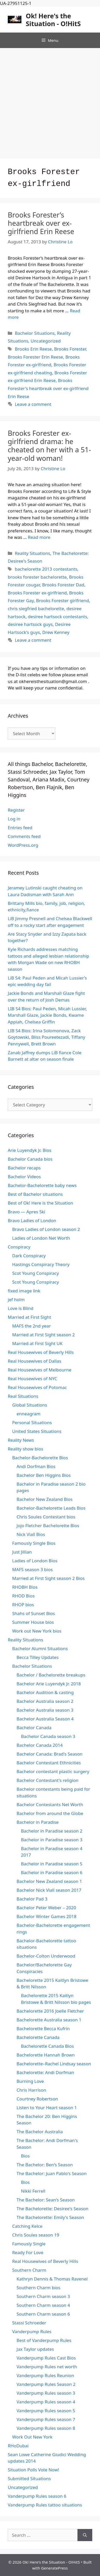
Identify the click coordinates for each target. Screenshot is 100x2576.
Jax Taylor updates (35, 2349)
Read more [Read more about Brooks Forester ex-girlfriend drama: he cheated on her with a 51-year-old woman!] (39, 537)
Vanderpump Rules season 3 (46, 2393)
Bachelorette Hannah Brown (46, 2055)
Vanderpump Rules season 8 (46, 2428)
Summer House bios (33, 1622)
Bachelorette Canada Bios (47, 2046)
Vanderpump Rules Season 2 (46, 2384)
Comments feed (24, 836)
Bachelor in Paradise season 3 (51, 1840)
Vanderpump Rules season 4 (46, 2402)
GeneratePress (54, 2568)
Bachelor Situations (35, 333)
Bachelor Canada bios (30, 1159)
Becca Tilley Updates (38, 1657)
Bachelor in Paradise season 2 (51, 1831)
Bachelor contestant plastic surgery (53, 1771)
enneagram (28, 1414)
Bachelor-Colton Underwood (46, 1956)
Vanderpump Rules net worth (47, 2367)
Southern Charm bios (38, 2288)
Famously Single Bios (34, 1543)
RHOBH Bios (24, 1587)
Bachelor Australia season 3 (45, 1710)
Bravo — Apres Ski (26, 1212)
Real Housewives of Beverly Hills (41, 1352)
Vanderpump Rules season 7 (46, 2419)
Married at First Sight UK (37, 1343)
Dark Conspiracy (29, 1256)
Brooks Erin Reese (33, 349)
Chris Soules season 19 (35, 2235)
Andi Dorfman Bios (36, 1466)
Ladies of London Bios (34, 1561)
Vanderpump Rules (31, 2331)
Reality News (21, 1440)
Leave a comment (33, 404)
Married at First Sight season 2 (43, 1335)
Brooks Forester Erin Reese (35, 357)
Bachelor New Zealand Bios (45, 1499)
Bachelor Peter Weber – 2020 (46, 1908)
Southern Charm (29, 2270)
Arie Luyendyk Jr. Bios (29, 1150)
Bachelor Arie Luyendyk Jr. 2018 (49, 1684)
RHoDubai (18, 2446)
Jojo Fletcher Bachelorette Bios (48, 1525)
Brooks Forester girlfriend (62, 600)
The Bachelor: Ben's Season (45, 2165)
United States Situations (36, 1431)
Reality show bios (25, 1449)
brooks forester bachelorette (37, 577)
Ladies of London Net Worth (41, 1238)
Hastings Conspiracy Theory (41, 1264)
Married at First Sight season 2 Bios (48, 1578)
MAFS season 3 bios (32, 1569)
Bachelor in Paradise (38, 1822)
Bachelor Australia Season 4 (45, 1719)
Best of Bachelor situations (35, 1194)
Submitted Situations (29, 2478)
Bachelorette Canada (38, 2037)
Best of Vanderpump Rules (44, 2340)
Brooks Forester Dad (63, 585)
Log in (14, 819)
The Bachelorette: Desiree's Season (52, 2209)
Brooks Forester (70, 349)
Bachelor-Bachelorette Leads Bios (51, 1508)
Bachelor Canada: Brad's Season (49, 1754)
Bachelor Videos (24, 1177)
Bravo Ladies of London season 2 (46, 1229)
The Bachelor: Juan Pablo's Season (52, 2173)
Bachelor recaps (24, 1168)
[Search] (85, 2535)
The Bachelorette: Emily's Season (50, 2217)
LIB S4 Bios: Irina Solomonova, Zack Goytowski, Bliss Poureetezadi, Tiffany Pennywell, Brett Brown (46, 1037)
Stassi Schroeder (29, 2323)
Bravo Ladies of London (32, 1220)
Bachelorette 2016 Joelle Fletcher (50, 2011)
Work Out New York (32, 2437)
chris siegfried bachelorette (36, 608)
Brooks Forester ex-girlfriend (37, 593)
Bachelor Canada (34, 1728)
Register (16, 810)
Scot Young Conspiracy (35, 1273)
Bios (25, 2156)
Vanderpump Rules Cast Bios (46, 2358)
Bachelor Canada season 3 (48, 1736)
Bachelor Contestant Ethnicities (49, 1763)
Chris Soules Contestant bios (46, 1517)
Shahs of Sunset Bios (33, 1613)
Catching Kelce (27, 2226)
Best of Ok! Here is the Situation (40, 1203)
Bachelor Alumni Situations (40, 1648)
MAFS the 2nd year (31, 1326)
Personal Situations (32, 1422)
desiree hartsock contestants (57, 616)
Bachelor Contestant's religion (48, 1780)
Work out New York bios (36, 1631)
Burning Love (30, 2081)
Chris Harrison (31, 2090)
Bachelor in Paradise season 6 (51, 1872)
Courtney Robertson (37, 2099)
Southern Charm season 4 (43, 2305)
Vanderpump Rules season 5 (46, 2411)
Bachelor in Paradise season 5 (51, 1864)
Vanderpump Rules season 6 (37, 2496)
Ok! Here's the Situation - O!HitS (53, 19)
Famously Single (28, 2244)
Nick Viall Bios (31, 1534)
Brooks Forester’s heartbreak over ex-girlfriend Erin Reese (41, 223)
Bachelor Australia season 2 (45, 1701)
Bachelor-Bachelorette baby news (42, 1185)
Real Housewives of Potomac (37, 1387)
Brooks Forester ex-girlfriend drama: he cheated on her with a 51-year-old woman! (49, 445)
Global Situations (29, 1405)
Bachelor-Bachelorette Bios (40, 1458)
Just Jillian (22, 1552)
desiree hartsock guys (30, 624)
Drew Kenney (56, 632)
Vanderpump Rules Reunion (45, 2375)
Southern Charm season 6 (43, 2314)
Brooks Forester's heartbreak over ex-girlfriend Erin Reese (48, 388)
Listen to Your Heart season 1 (47, 2108)
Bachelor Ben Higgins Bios (44, 1475)
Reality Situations (32, 553)
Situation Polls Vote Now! (33, 2470)
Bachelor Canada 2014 (40, 1745)
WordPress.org (23, 845)
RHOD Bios (23, 1596)
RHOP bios (23, 1605)
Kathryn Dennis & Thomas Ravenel (52, 2279)
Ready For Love (27, 2252)
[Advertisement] (50, 101)
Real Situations (23, 1396)
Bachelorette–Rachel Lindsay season (54, 2064)
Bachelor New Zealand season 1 (49, 1881)
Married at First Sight (29, 1317)
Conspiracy (19, 1247)
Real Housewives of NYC (32, 1379)
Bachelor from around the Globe (50, 1813)
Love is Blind (20, 1308)
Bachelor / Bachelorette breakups (51, 1675)
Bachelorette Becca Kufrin (43, 2028)
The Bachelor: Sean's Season (46, 2200)
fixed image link (24, 1291)
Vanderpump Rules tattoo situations (45, 2505)
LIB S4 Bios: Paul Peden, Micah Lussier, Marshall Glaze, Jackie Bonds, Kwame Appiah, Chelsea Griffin (47, 1015)
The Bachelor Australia (40, 2132)
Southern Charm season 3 (43, 2296)
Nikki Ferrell (33, 2191)
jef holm (16, 1299)
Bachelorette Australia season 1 (49, 2020)
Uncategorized (45, 341)
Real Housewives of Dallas (34, 1361)
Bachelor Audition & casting (45, 1692)
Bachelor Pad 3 (32, 1899)
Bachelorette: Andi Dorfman (45, 2072)
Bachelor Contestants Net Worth (50, 1804)
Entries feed (20, 828)
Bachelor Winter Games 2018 (46, 1916)
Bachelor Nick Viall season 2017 (49, 1890)
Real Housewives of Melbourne (39, 1370)
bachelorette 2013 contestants (46, 569)
